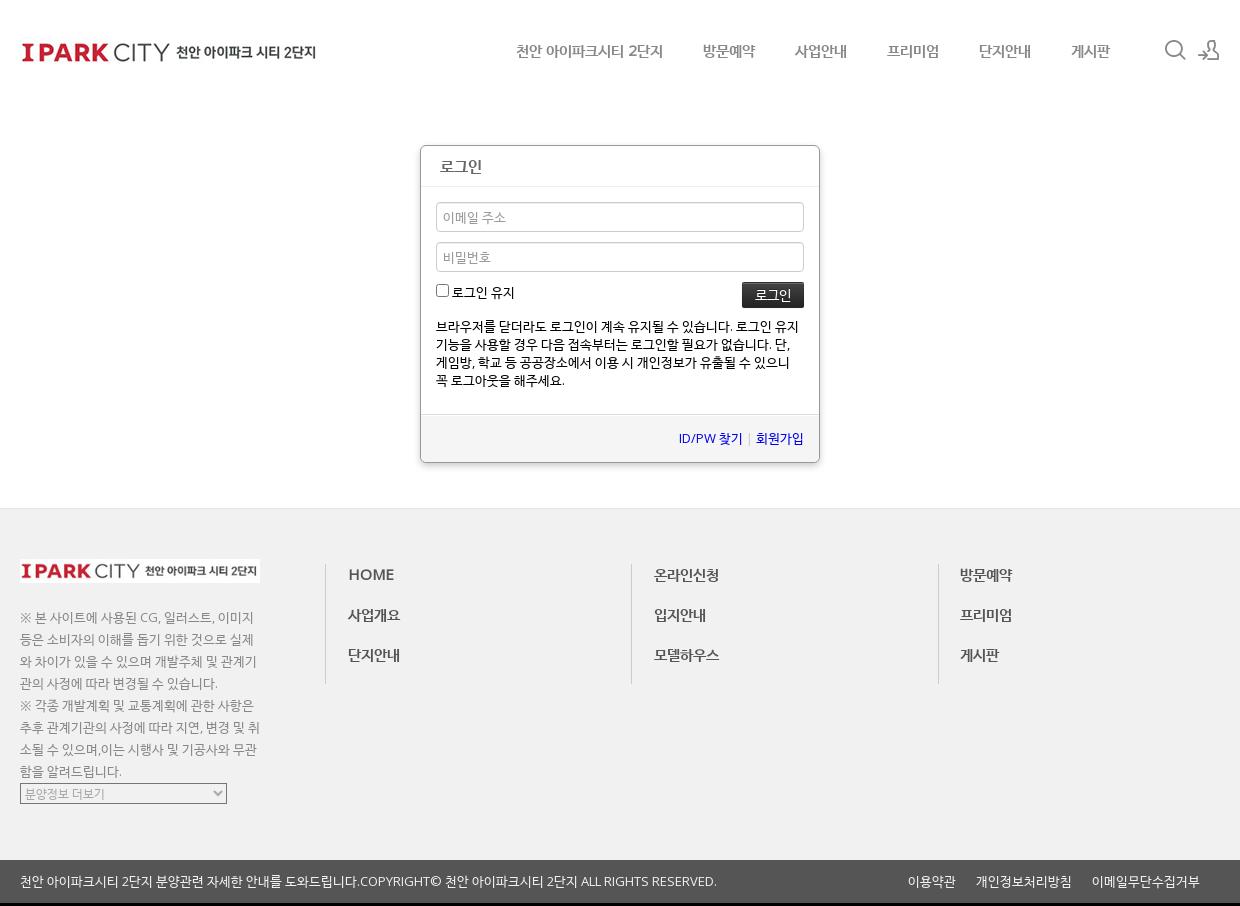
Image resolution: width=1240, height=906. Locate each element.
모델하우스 (686, 654)
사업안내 (821, 50)
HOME (371, 574)
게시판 (1090, 50)
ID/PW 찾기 (711, 438)
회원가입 (780, 438)
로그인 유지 (475, 292)
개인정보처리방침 (1024, 881)
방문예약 (729, 50)
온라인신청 (686, 574)
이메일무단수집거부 (1146, 881)
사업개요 (374, 614)
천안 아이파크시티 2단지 (589, 50)
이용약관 (932, 881)
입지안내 (680, 614)
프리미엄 (913, 50)
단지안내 (1005, 50)
